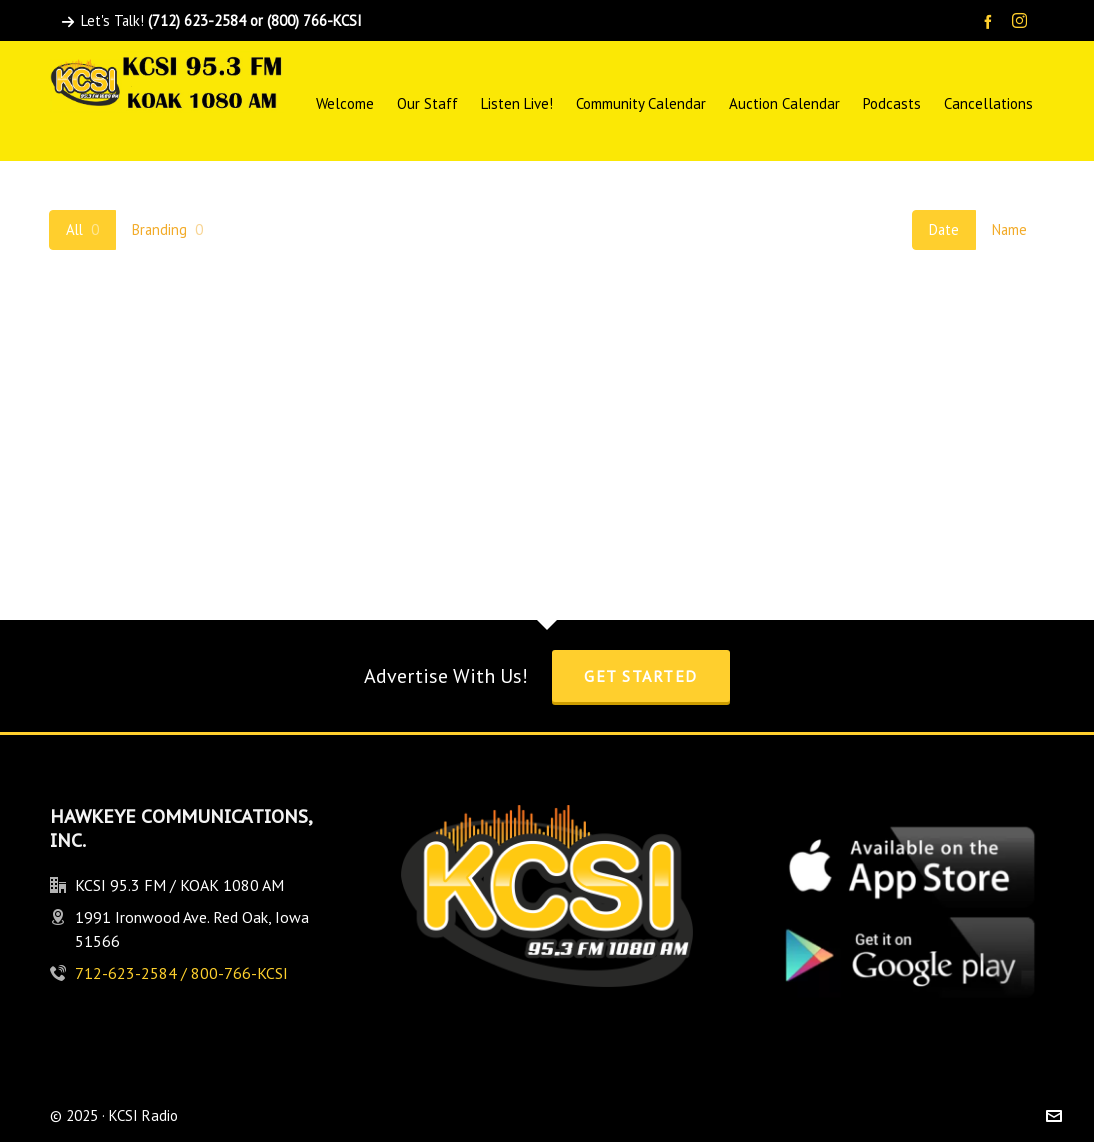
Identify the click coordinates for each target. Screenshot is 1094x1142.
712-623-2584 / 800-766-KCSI (181, 973)
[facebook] (991, 21)
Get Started (641, 676)
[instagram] (1022, 22)
